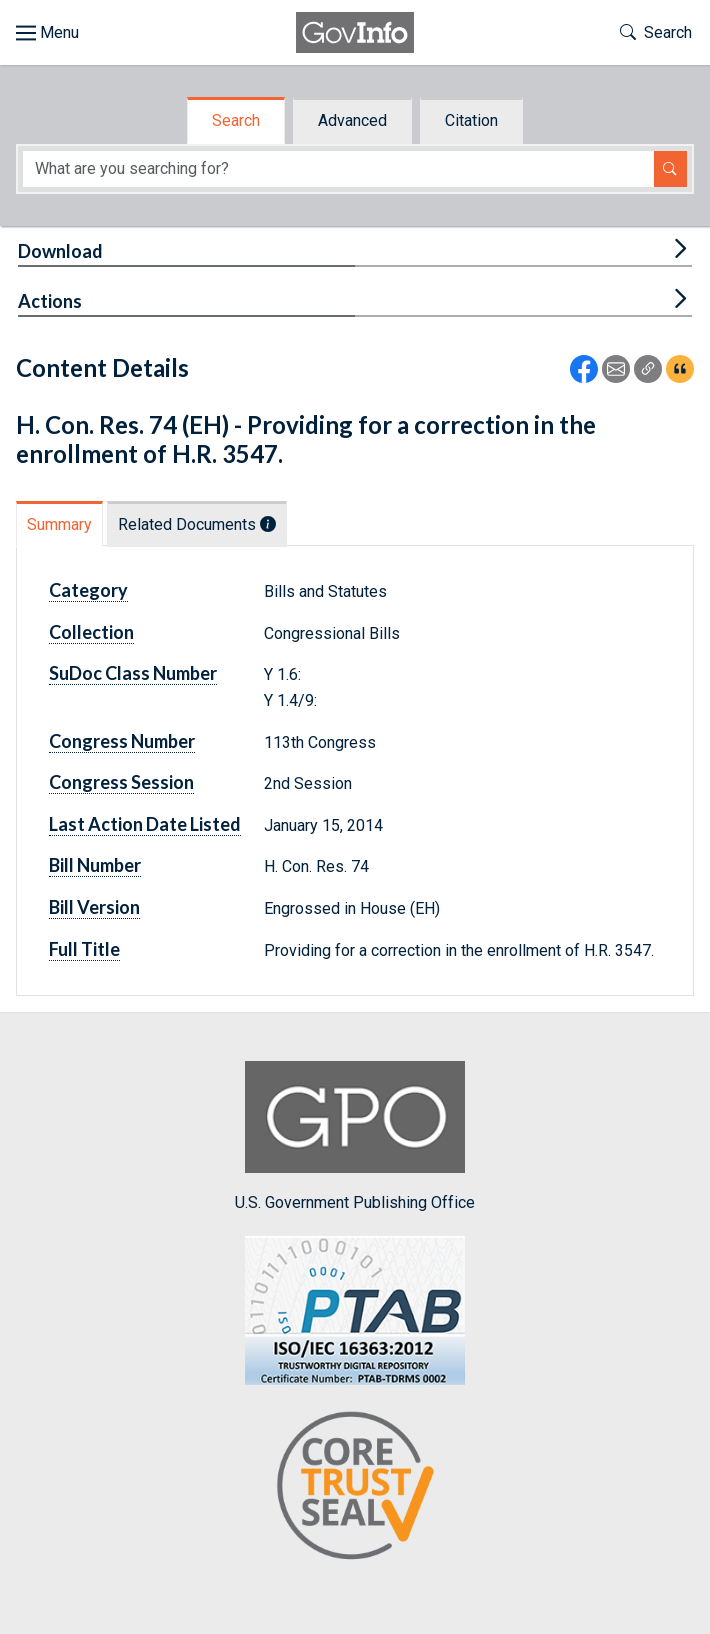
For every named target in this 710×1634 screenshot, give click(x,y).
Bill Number (95, 865)
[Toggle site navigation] (47, 33)
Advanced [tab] (352, 120)
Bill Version (94, 907)
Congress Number (122, 741)
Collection (91, 632)
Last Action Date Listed (145, 824)
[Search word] (338, 169)
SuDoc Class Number (133, 673)
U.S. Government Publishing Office (355, 1136)
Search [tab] (236, 120)
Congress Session (121, 782)
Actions (50, 301)
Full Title (84, 949)
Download (60, 251)
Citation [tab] (471, 120)
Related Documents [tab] (197, 524)
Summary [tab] (59, 524)
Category (88, 590)
